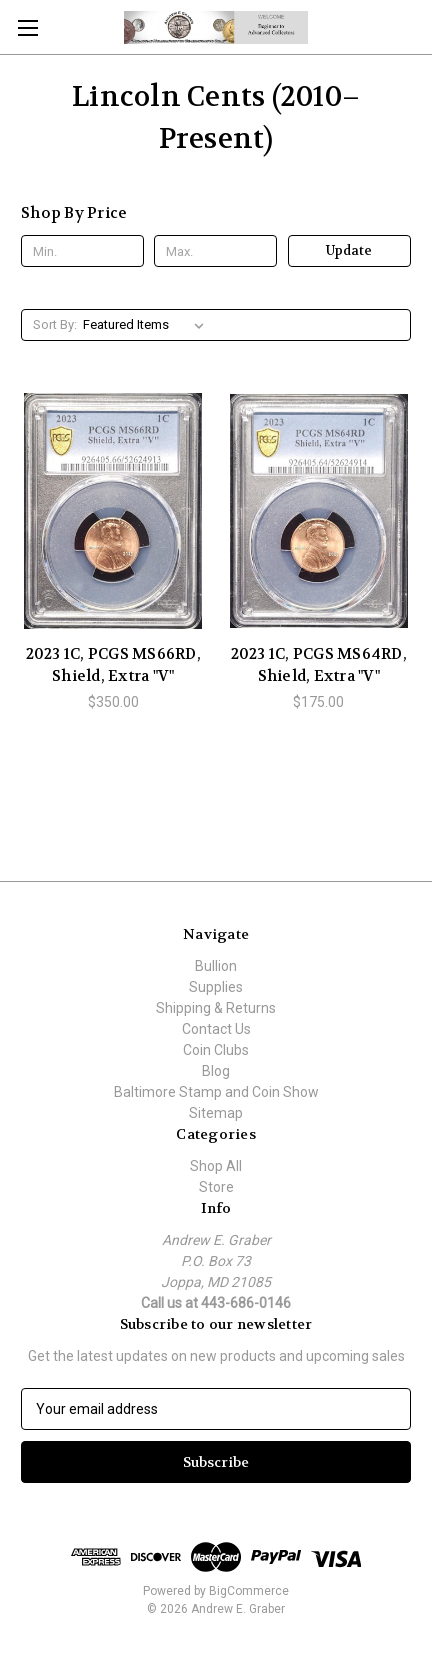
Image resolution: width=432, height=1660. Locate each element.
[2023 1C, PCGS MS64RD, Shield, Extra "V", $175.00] (319, 510)
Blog (216, 1071)
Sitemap (216, 1113)
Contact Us (216, 1029)
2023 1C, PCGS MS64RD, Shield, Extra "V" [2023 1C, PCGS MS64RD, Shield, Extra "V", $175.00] (319, 665)
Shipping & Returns (216, 1008)
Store (216, 1187)
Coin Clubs (216, 1050)
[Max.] (215, 251)
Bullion (216, 966)
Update (349, 250)
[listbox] (147, 325)
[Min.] (82, 251)
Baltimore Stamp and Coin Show (216, 1092)
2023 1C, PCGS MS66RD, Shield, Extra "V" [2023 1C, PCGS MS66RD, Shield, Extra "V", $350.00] (113, 665)
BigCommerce (249, 1591)
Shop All (216, 1166)
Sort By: (55, 324)
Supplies (216, 987)
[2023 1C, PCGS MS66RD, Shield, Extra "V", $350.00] (113, 510)
